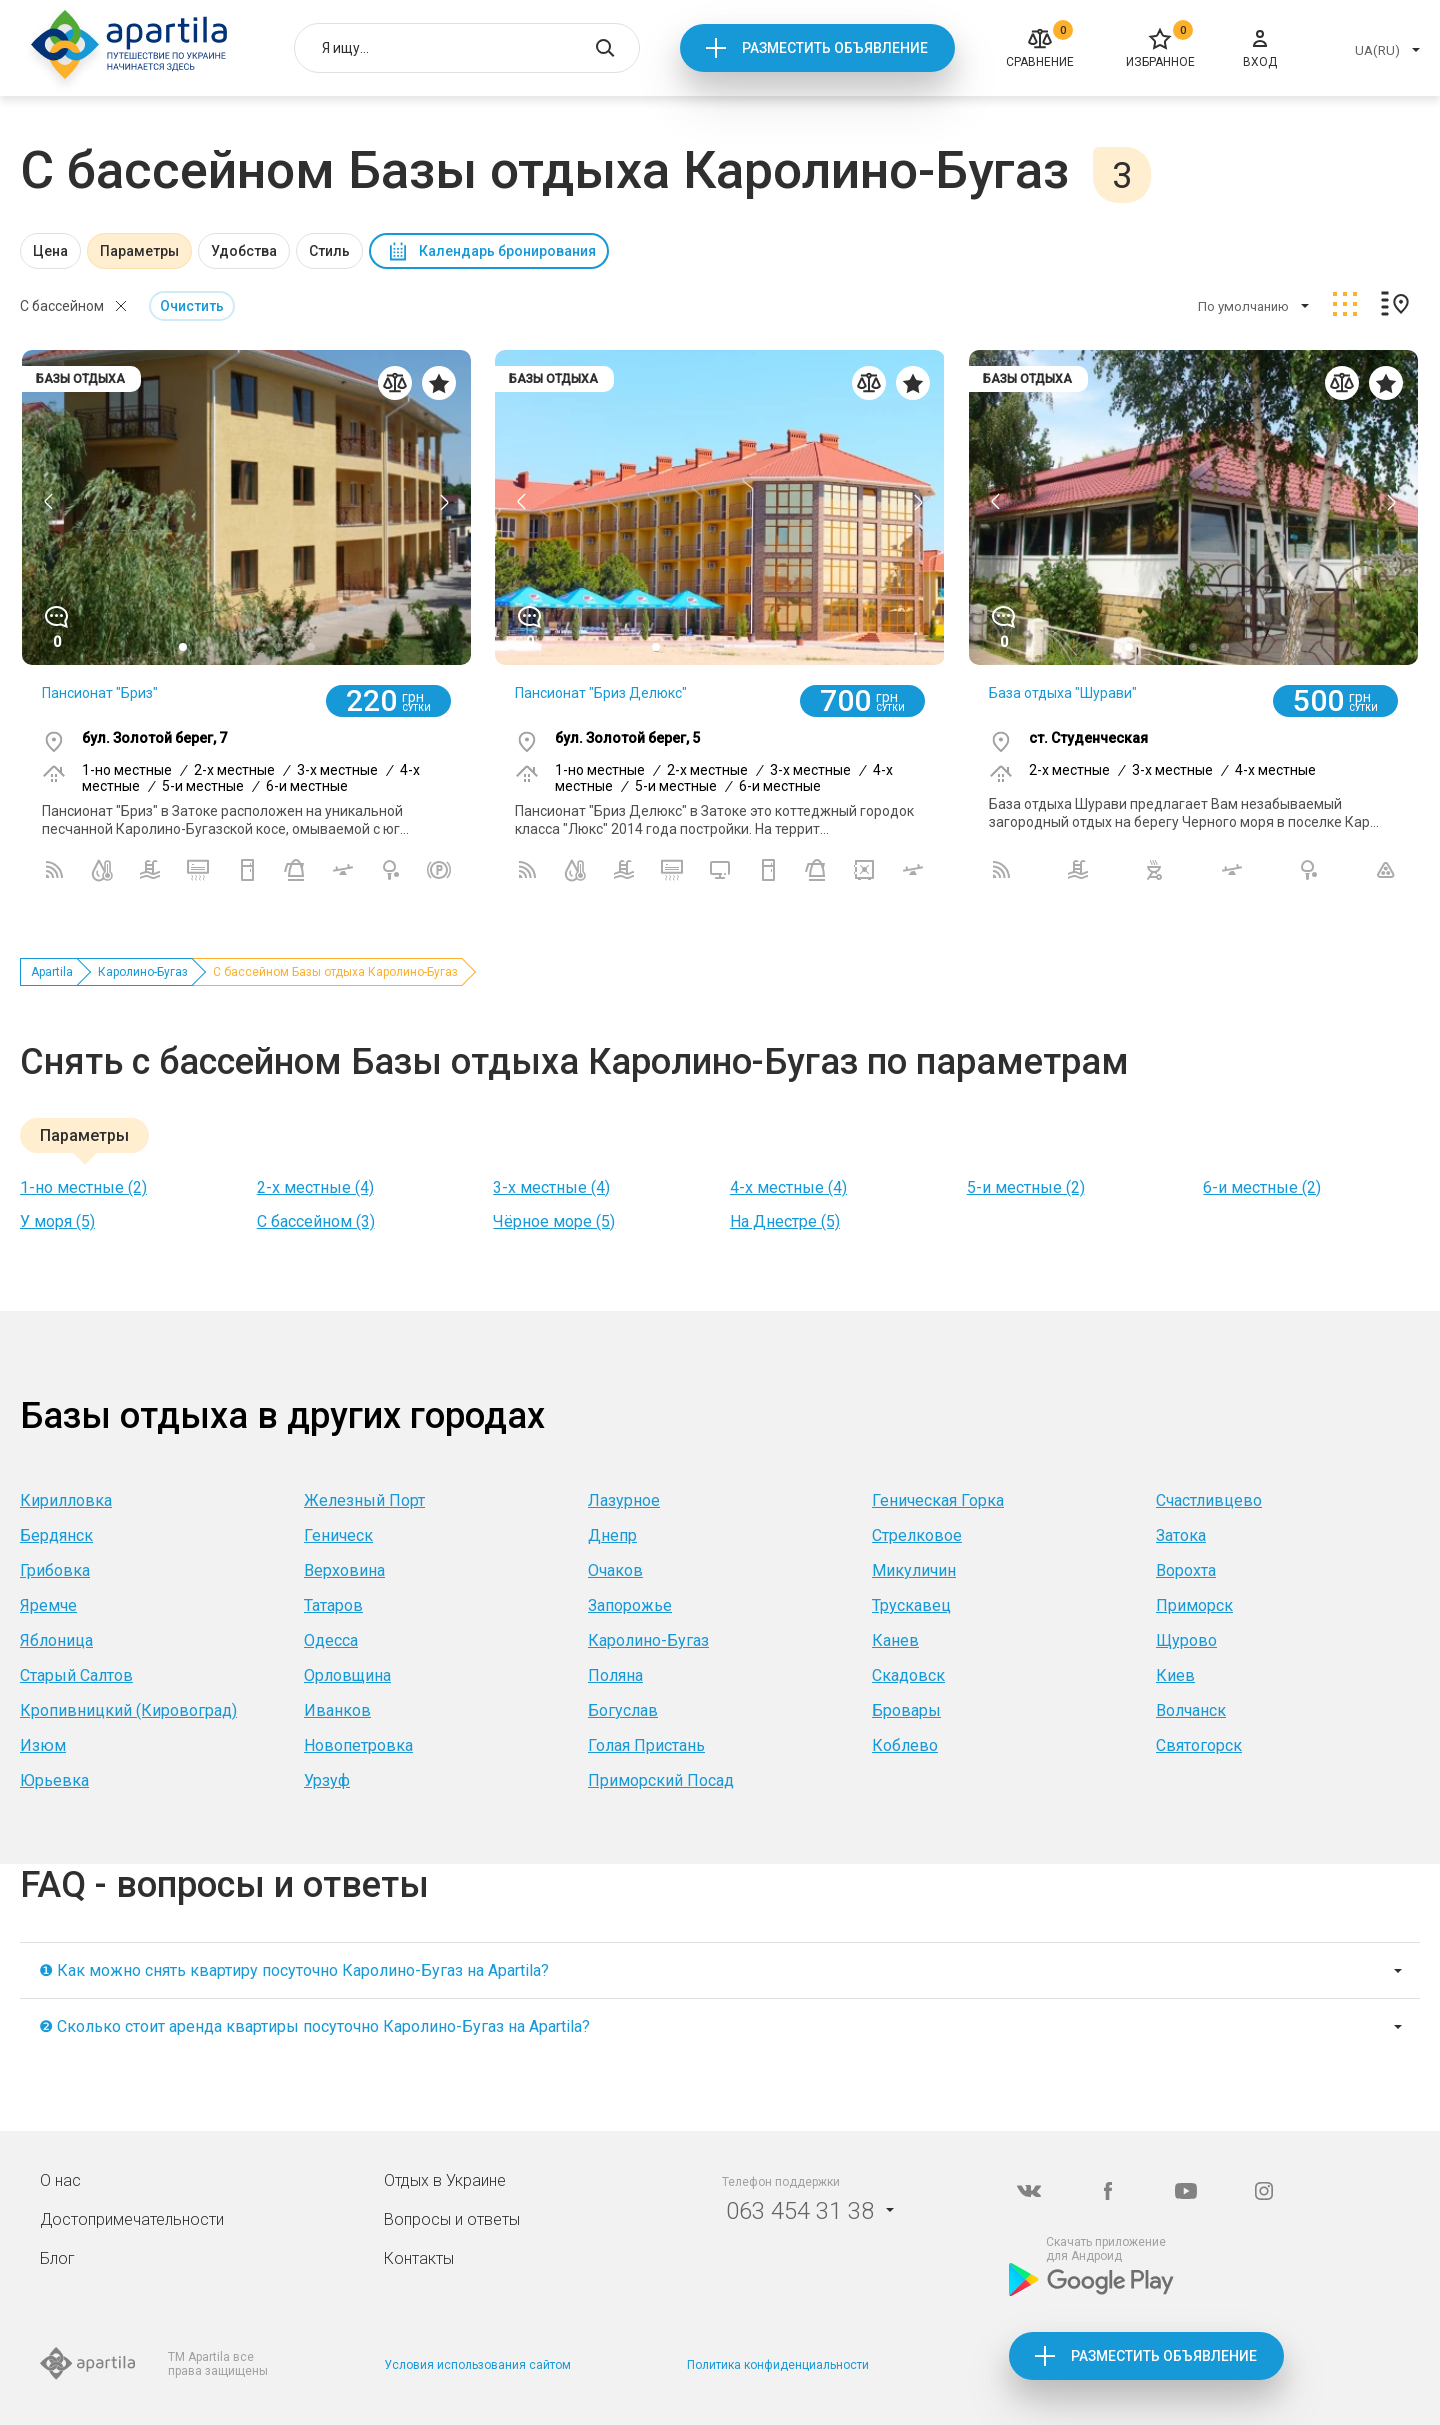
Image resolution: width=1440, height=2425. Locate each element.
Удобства (244, 251)
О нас (60, 2180)
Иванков (337, 1710)
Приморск (1194, 1605)
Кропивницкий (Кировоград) (128, 1710)
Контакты (419, 2258)
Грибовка (55, 1570)
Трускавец (911, 1605)
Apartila (52, 972)
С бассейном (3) (316, 1221)
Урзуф (327, 1780)
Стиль (329, 251)
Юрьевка (54, 1780)
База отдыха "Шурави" (1063, 693)
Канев (895, 1640)
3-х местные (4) (551, 1187)
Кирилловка (66, 1500)
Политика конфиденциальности (778, 2365)
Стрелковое (917, 1535)
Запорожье (630, 1605)
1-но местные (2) (83, 1187)
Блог (57, 2258)
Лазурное (624, 1500)
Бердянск (56, 1535)
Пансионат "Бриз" (100, 693)
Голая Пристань (646, 1745)
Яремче (48, 1605)
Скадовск (908, 1675)
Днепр (612, 1535)
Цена (50, 251)
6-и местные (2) (1262, 1187)
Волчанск (1191, 1710)
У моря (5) (57, 1221)
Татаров (333, 1605)
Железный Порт (364, 1500)
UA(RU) (1377, 50)
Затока (1181, 1535)
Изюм (43, 1745)
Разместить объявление (835, 48)
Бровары (906, 1710)
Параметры (139, 251)
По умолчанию (1243, 306)
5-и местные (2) (1026, 1187)
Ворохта (1186, 1570)
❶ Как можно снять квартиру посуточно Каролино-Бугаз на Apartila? (294, 1970)
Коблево (905, 1745)
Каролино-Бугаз (143, 972)
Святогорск (1199, 1745)
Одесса (331, 1640)
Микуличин (914, 1570)
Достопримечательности (132, 2219)
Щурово (1186, 1640)
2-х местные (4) (315, 1187)
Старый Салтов (76, 1675)
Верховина (344, 1570)
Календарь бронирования (507, 251)
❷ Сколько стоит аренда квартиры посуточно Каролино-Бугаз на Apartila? (314, 2026)
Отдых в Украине (445, 2180)
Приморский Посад (661, 1780)
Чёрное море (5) (554, 1221)
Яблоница (56, 1640)
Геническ (338, 1535)
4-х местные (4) (788, 1187)
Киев (1175, 1675)
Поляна (615, 1675)
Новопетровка (358, 1745)
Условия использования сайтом (477, 2365)
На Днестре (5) (785, 1221)
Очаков (615, 1570)
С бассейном (62, 306)
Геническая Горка (938, 1500)
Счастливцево (1209, 1500)
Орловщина (347, 1675)
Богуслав (623, 1710)
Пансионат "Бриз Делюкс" (601, 693)
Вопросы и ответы (452, 2219)
